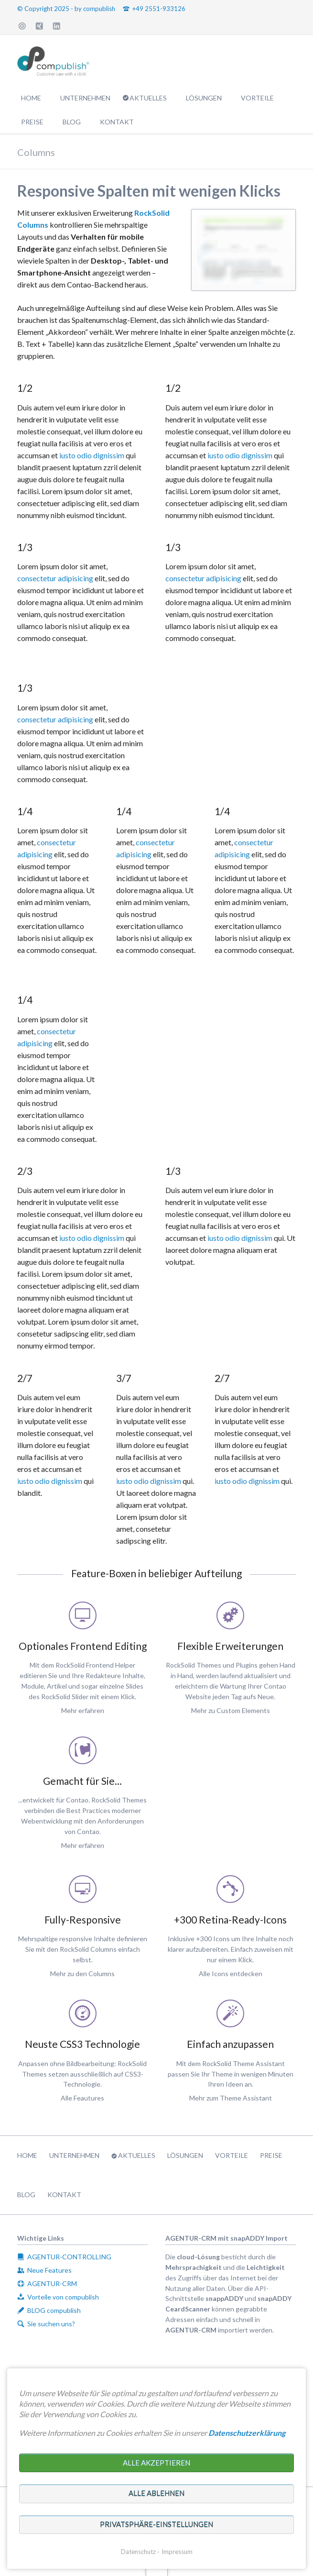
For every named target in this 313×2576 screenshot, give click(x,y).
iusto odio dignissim (91, 455)
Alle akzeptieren (156, 2462)
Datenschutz (138, 2551)
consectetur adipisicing (55, 578)
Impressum (177, 2551)
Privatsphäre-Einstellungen (156, 2524)
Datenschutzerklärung (246, 2432)
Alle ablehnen (156, 2493)
